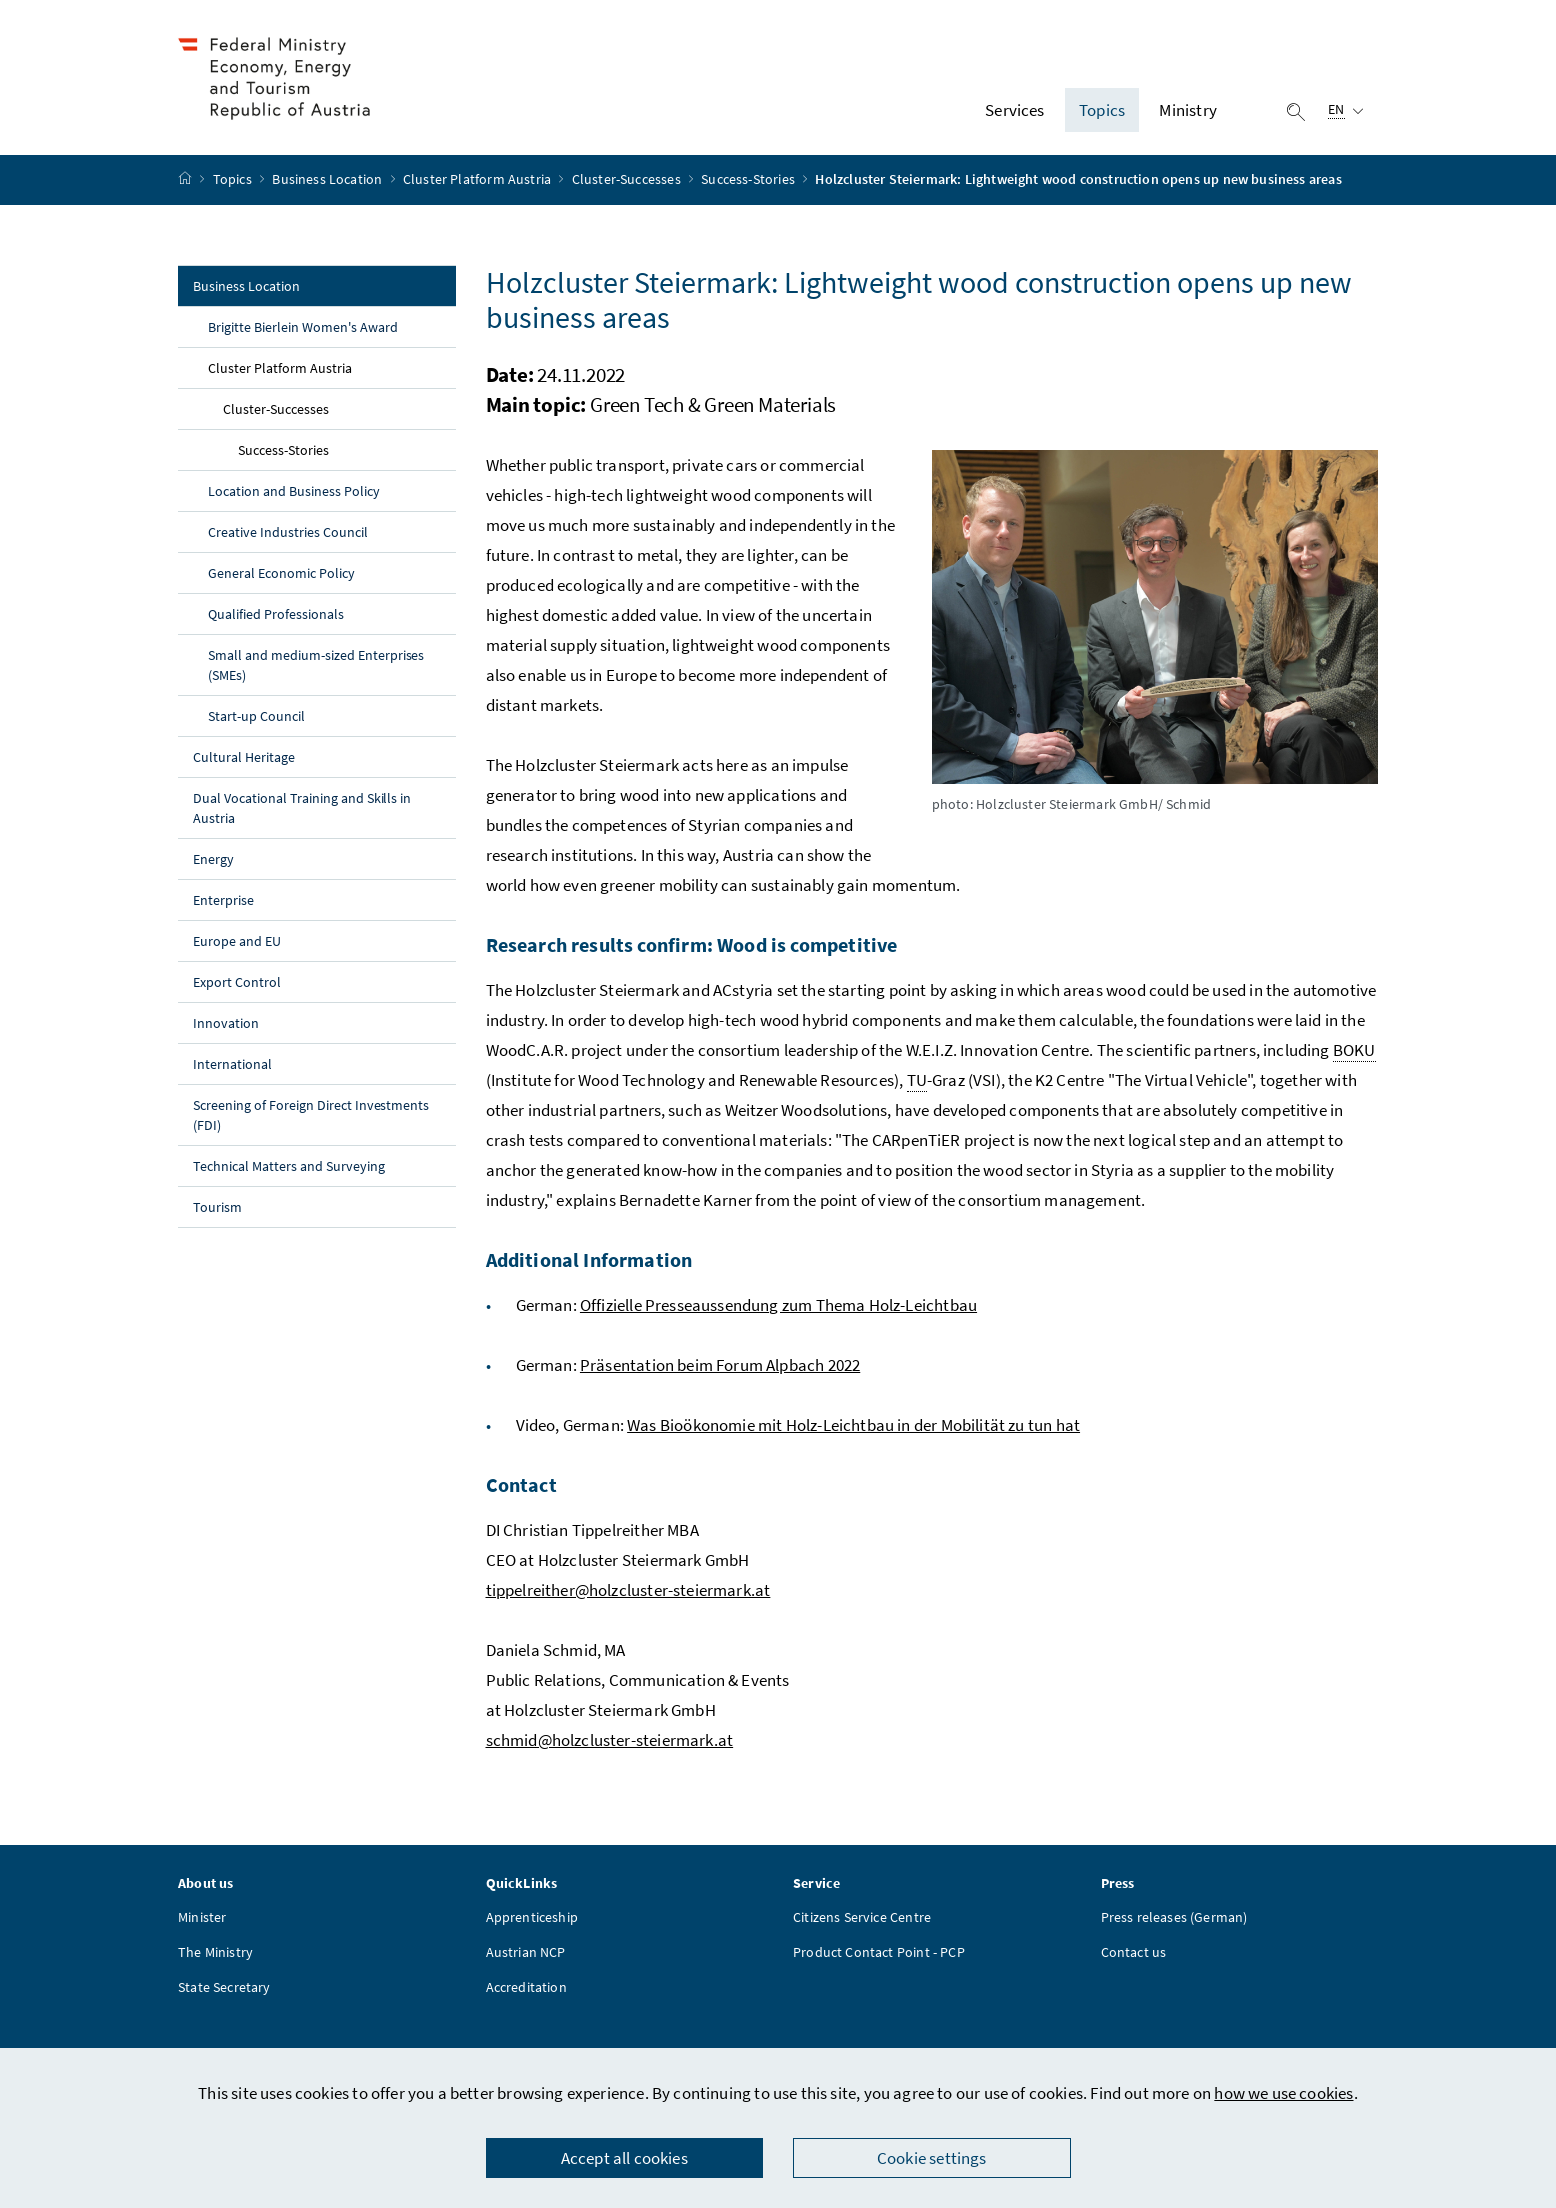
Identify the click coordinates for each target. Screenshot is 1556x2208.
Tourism (217, 1212)
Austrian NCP (526, 1957)
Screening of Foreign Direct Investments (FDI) (311, 1120)
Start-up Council (256, 721)
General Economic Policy (281, 578)
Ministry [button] (1187, 113)
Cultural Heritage (244, 762)
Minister (202, 1922)
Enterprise (223, 905)
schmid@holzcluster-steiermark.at (610, 1745)
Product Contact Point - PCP (879, 1957)
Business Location (328, 185)
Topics (234, 185)
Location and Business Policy (294, 496)
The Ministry (215, 1957)
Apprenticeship (532, 1922)
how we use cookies (1283, 2093)
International (232, 1069)
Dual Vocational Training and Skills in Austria (302, 813)
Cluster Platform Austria (478, 185)
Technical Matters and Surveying (289, 1171)
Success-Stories (749, 185)
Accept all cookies (624, 2158)
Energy (213, 864)
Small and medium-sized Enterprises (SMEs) (316, 670)
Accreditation (526, 1992)
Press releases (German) (1174, 1922)
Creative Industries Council (288, 537)
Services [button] (1014, 113)
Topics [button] (1102, 113)
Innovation (226, 1028)
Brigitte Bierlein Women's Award (303, 332)
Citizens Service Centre (862, 1922)
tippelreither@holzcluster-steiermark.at (628, 1595)
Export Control (237, 987)
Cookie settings (932, 2158)
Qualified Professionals (276, 619)
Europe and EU (237, 946)
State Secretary (224, 1992)
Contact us (1134, 1957)
